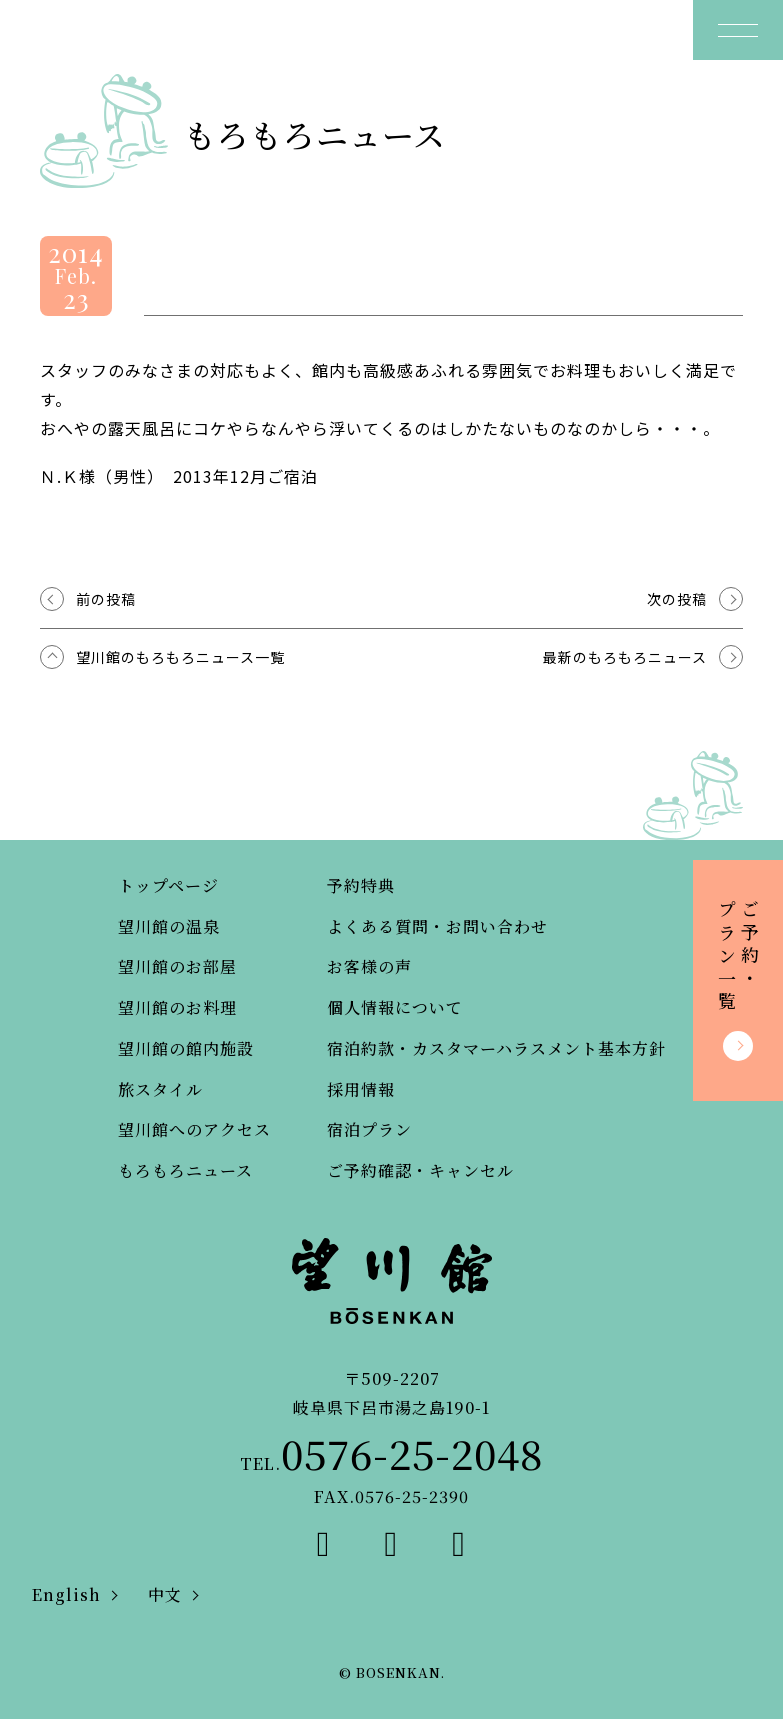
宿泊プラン (369, 1129)
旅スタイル (160, 1089)
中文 (165, 1594)
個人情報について (395, 1007)
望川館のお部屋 (177, 966)
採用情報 (361, 1089)
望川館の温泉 (169, 926)
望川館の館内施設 (186, 1048)
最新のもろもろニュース (625, 657)
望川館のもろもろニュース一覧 (180, 657)
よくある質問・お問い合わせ (437, 926)
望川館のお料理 (177, 1007)
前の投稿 (106, 599)
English (66, 1594)
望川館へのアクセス (194, 1129)
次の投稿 (677, 599)
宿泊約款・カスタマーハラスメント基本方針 (496, 1048)
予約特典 (361, 885)
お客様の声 (369, 966)
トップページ (168, 885)
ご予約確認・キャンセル (420, 1170)
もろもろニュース (185, 1170)
